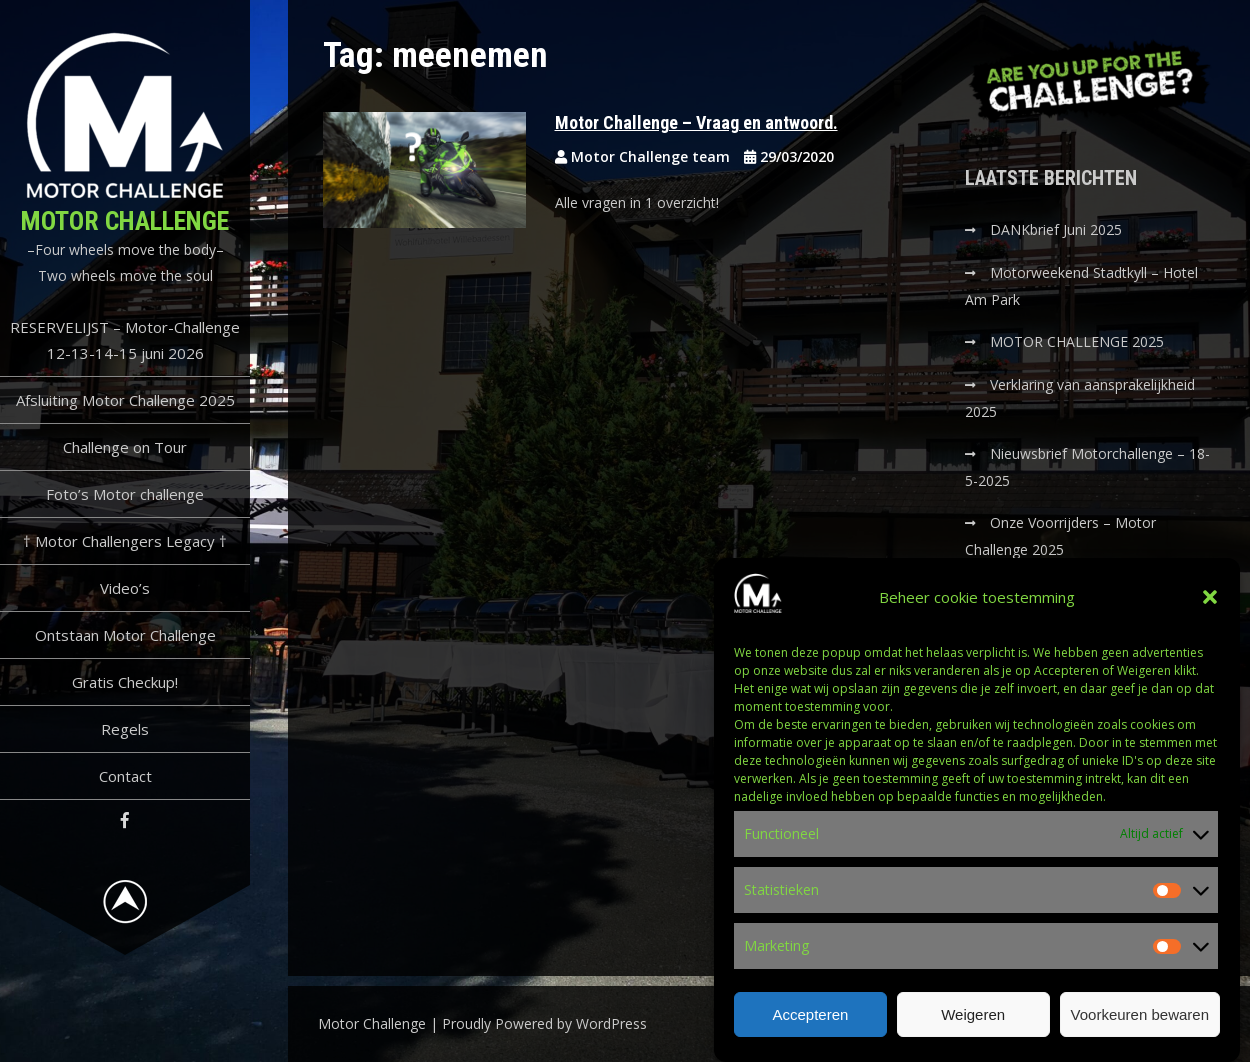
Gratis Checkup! (125, 682)
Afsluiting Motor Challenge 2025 (125, 400)
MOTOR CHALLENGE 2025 (1079, 341)
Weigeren (973, 1016)
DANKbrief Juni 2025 (1056, 229)
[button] (1210, 599)
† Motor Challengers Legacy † (125, 541)
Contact (125, 776)
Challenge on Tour (125, 447)
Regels (125, 729)
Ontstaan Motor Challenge (125, 635)
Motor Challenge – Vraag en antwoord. (696, 122)
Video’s (125, 588)
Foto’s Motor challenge (125, 494)
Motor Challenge (125, 221)
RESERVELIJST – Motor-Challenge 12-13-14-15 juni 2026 (125, 340)
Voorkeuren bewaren (1140, 1016)
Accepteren (810, 1016)
